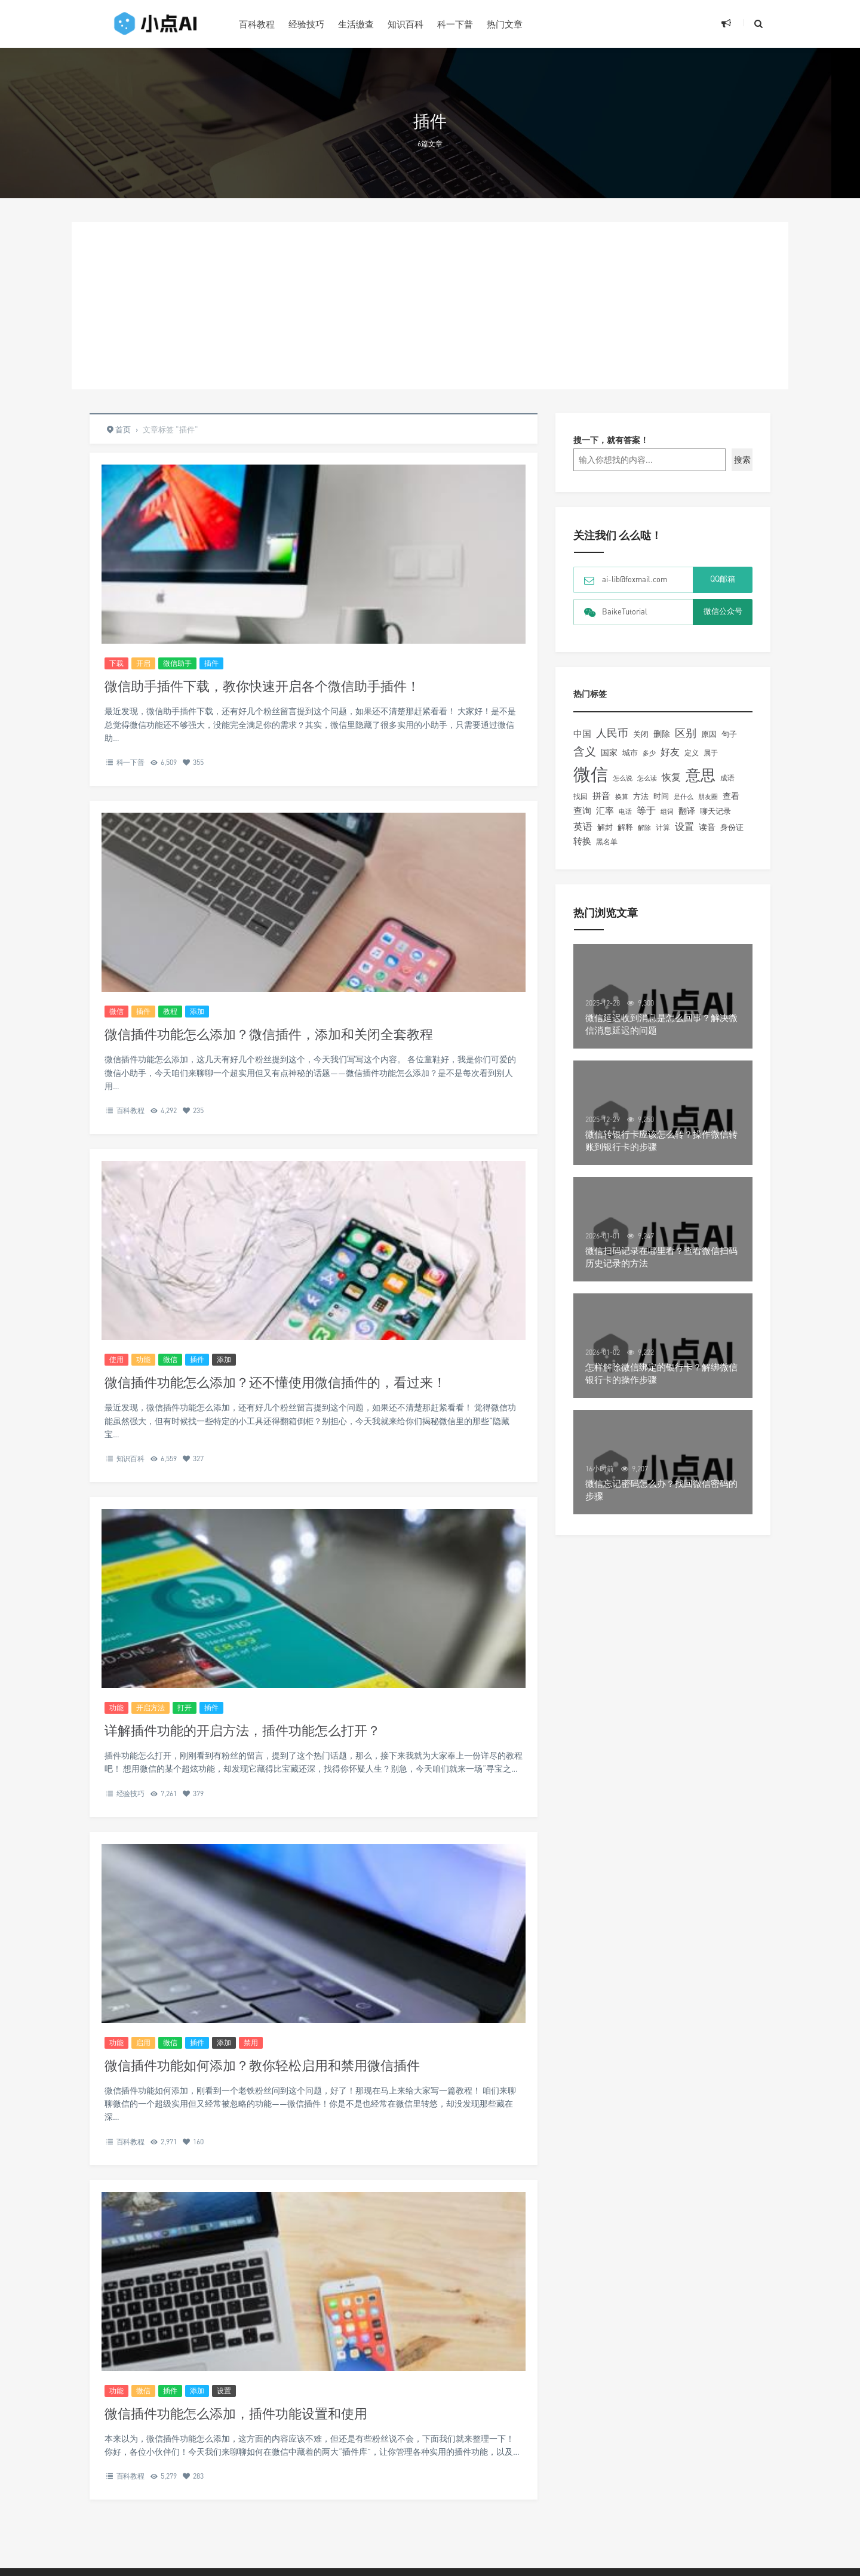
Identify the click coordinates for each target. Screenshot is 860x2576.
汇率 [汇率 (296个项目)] (605, 810)
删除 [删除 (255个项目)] (661, 733)
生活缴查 (356, 24)
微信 (116, 1011)
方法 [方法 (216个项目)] (641, 796)
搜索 (742, 459)
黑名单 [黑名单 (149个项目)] (607, 842)
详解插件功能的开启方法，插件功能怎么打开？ (242, 1730)
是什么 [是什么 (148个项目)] (683, 796)
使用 (116, 1359)
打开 (184, 1707)
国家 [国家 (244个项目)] (609, 752)
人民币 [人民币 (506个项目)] (612, 732)
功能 (143, 1359)
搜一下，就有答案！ (611, 440)
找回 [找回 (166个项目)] (580, 796)
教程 (170, 1011)
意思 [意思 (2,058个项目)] (700, 775)
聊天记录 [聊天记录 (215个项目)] (715, 811)
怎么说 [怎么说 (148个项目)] (622, 778)
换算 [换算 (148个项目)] (621, 796)
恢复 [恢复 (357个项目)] (671, 777)
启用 (143, 2042)
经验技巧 (306, 24)
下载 (116, 663)
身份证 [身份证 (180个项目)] (732, 827)
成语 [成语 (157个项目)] (727, 777)
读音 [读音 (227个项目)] (707, 827)
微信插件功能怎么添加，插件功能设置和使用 (236, 2413)
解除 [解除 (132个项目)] (644, 827)
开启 (143, 663)
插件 (211, 663)
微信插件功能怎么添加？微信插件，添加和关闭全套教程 (269, 1034)
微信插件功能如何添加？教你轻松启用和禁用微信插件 (262, 2065)
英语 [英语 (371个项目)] (582, 826)
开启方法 (150, 1707)
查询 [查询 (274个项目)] (582, 811)
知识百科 (405, 24)
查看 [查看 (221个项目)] (731, 796)
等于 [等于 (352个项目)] (646, 810)
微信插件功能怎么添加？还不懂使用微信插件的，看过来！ (275, 1382)
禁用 (251, 2042)
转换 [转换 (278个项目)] (582, 840)
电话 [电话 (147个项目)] (625, 811)
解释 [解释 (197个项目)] (625, 827)
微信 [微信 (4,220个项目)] (590, 774)
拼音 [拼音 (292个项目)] (601, 795)
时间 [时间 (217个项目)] (661, 796)
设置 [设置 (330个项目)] (684, 826)
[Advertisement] (430, 305)
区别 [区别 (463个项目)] (685, 733)
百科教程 (257, 24)
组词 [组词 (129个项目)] (667, 811)
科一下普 (455, 24)
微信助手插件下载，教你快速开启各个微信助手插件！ (262, 686)
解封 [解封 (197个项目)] (605, 827)
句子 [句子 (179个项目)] (729, 734)
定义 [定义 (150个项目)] (691, 753)
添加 (197, 1011)
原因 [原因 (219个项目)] (709, 734)
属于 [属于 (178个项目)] (711, 752)
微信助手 (177, 663)
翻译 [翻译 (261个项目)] (686, 811)
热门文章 (505, 24)
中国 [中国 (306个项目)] (582, 733)
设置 (224, 2390)
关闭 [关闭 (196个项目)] (641, 734)
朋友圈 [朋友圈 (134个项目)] (708, 796)
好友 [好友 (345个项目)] (670, 752)
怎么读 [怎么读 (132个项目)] (647, 778)
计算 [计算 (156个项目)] (663, 827)
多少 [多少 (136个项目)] (649, 753)
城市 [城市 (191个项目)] (630, 752)
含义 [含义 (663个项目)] (584, 751)
